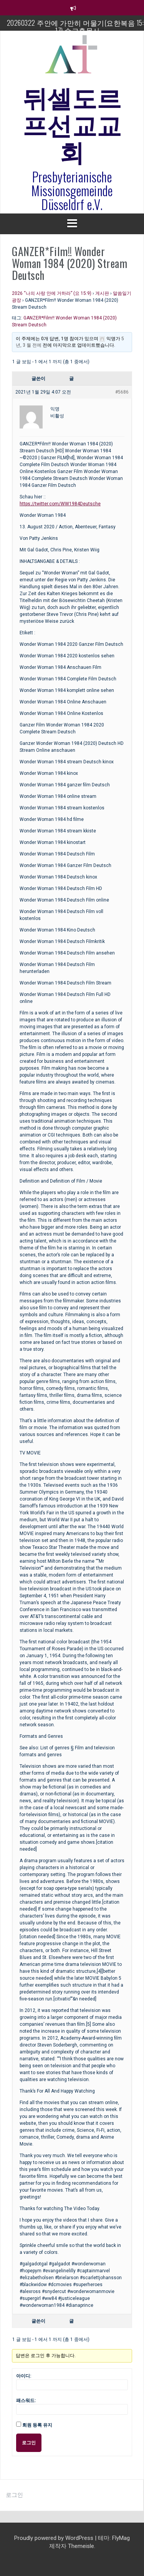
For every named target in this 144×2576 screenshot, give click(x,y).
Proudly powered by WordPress (54, 2538)
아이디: (23, 2376)
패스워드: (26, 2400)
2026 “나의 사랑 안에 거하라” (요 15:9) (51, 293)
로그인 (29, 2442)
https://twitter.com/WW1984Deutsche (60, 503)
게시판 (102, 293)
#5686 (122, 392)
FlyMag (121, 2538)
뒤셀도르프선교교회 (72, 123)
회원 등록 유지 (37, 2425)
